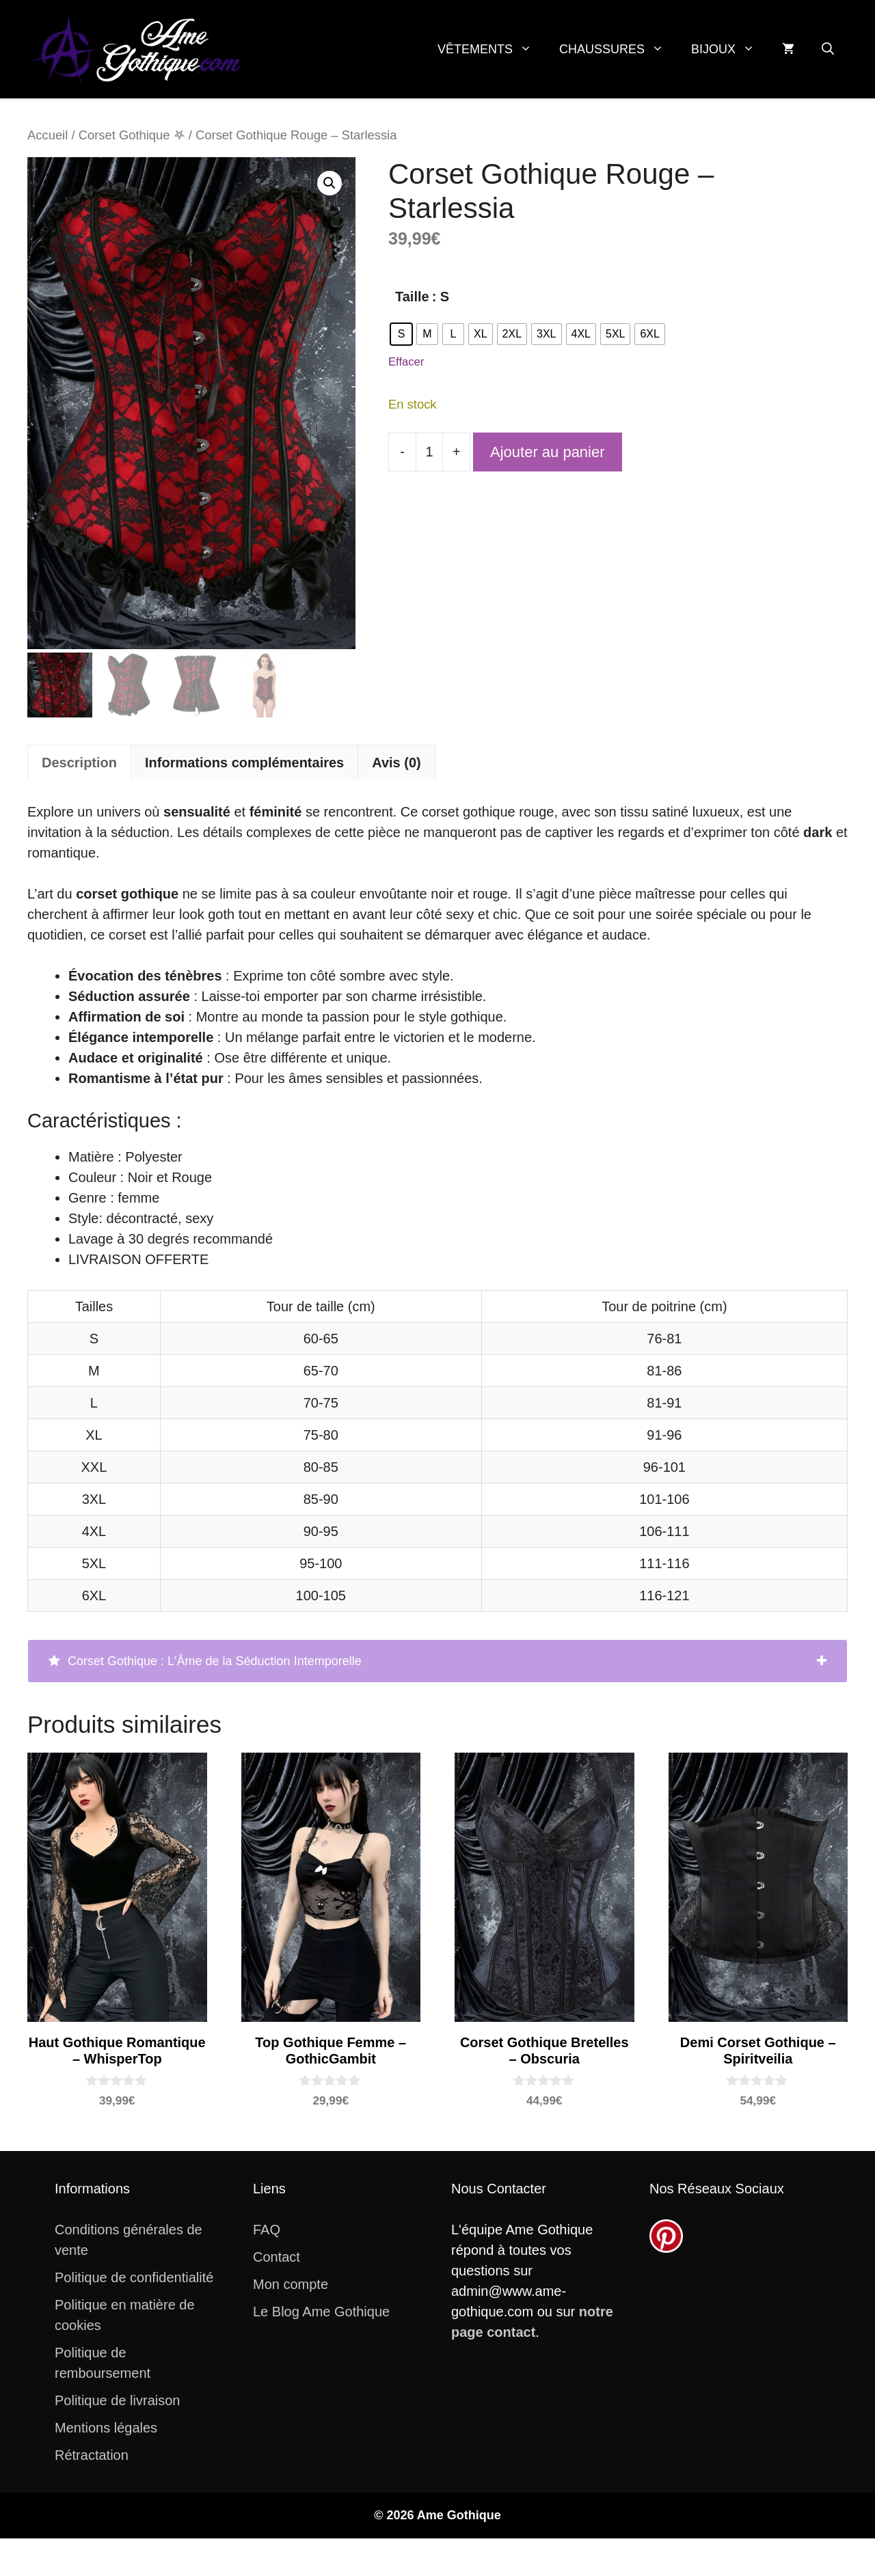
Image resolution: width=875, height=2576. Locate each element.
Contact (276, 2256)
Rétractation (92, 2455)
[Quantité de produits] (429, 452)
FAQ (266, 2229)
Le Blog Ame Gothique (321, 2311)
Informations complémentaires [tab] (244, 762)
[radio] (401, 334)
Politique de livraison (117, 2400)
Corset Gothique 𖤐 (132, 135)
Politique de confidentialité (134, 2277)
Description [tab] (79, 762)
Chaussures (618, 49)
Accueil (47, 135)
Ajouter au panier (547, 452)
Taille (412, 296)
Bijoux (729, 49)
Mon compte (290, 2284)
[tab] (437, 1661)
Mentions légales (106, 2427)
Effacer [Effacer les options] (406, 361)
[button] (828, 49)
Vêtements (492, 49)
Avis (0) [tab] (396, 762)
